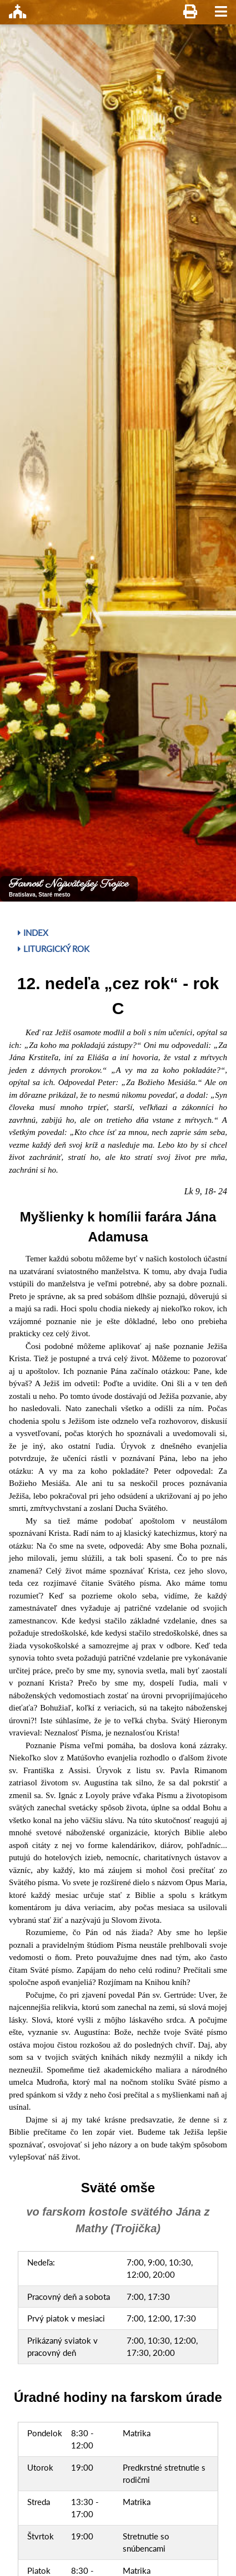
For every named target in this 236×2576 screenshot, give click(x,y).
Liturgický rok (53, 949)
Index (33, 933)
